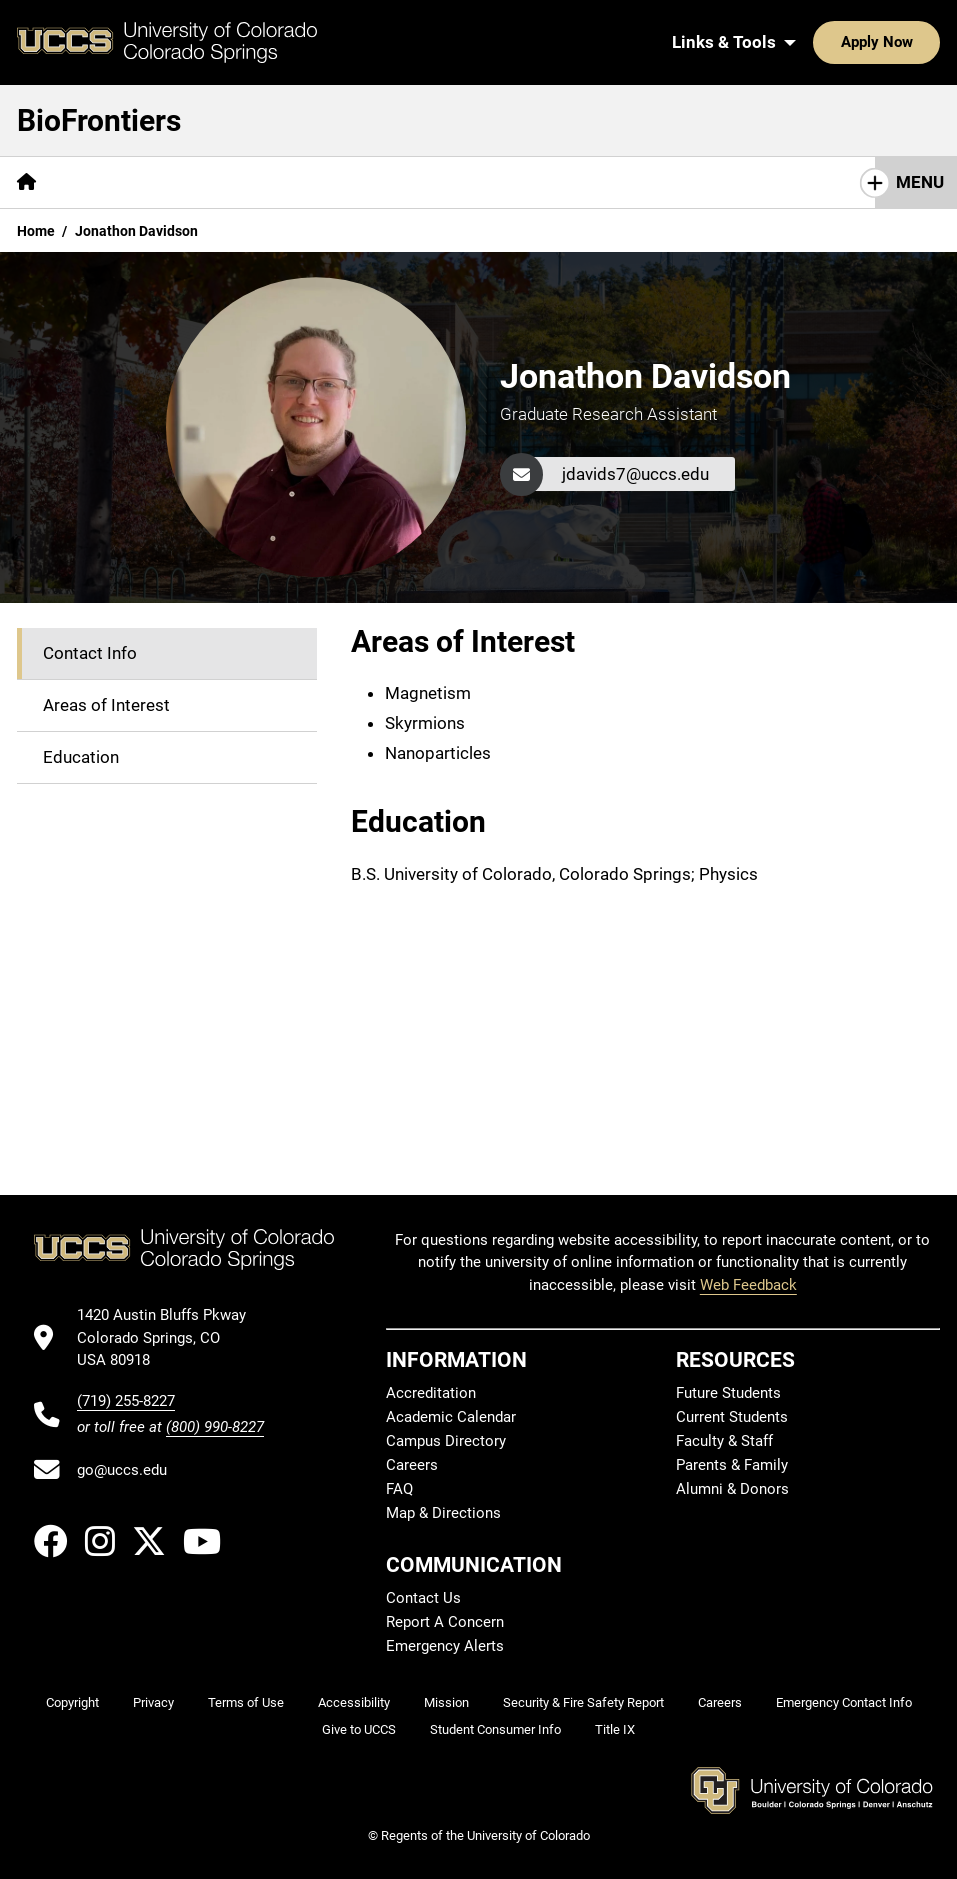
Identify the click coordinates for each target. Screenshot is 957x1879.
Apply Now (815, 42)
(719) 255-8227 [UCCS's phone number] (126, 1401)
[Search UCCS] (918, 42)
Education (81, 757)
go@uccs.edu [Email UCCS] (122, 1470)
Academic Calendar (451, 1417)
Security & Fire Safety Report (583, 1702)
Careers (412, 1465)
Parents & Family (732, 1465)
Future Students (728, 1393)
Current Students (732, 1417)
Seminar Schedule (393, 182)
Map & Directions (443, 1513)
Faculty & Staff (724, 1441)
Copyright (72, 1702)
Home (36, 231)
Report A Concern (445, 1622)
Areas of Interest (106, 705)
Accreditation (431, 1393)
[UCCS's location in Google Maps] (170, 1337)
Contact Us (423, 1598)
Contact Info (90, 653)
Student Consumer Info (495, 1729)
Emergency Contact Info (844, 1702)
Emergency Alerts (445, 1646)
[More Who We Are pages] (228, 182)
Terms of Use (246, 1702)
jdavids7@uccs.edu (635, 474)
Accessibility (354, 1702)
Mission (101, 182)
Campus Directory (446, 1441)
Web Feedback (748, 1285)
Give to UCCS (359, 1729)
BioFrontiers (99, 120)
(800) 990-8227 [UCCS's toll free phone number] (215, 1427)
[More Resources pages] (552, 182)
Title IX (615, 1729)
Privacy (153, 1702)
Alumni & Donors (732, 1489)
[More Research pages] (692, 182)
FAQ (399, 1489)
